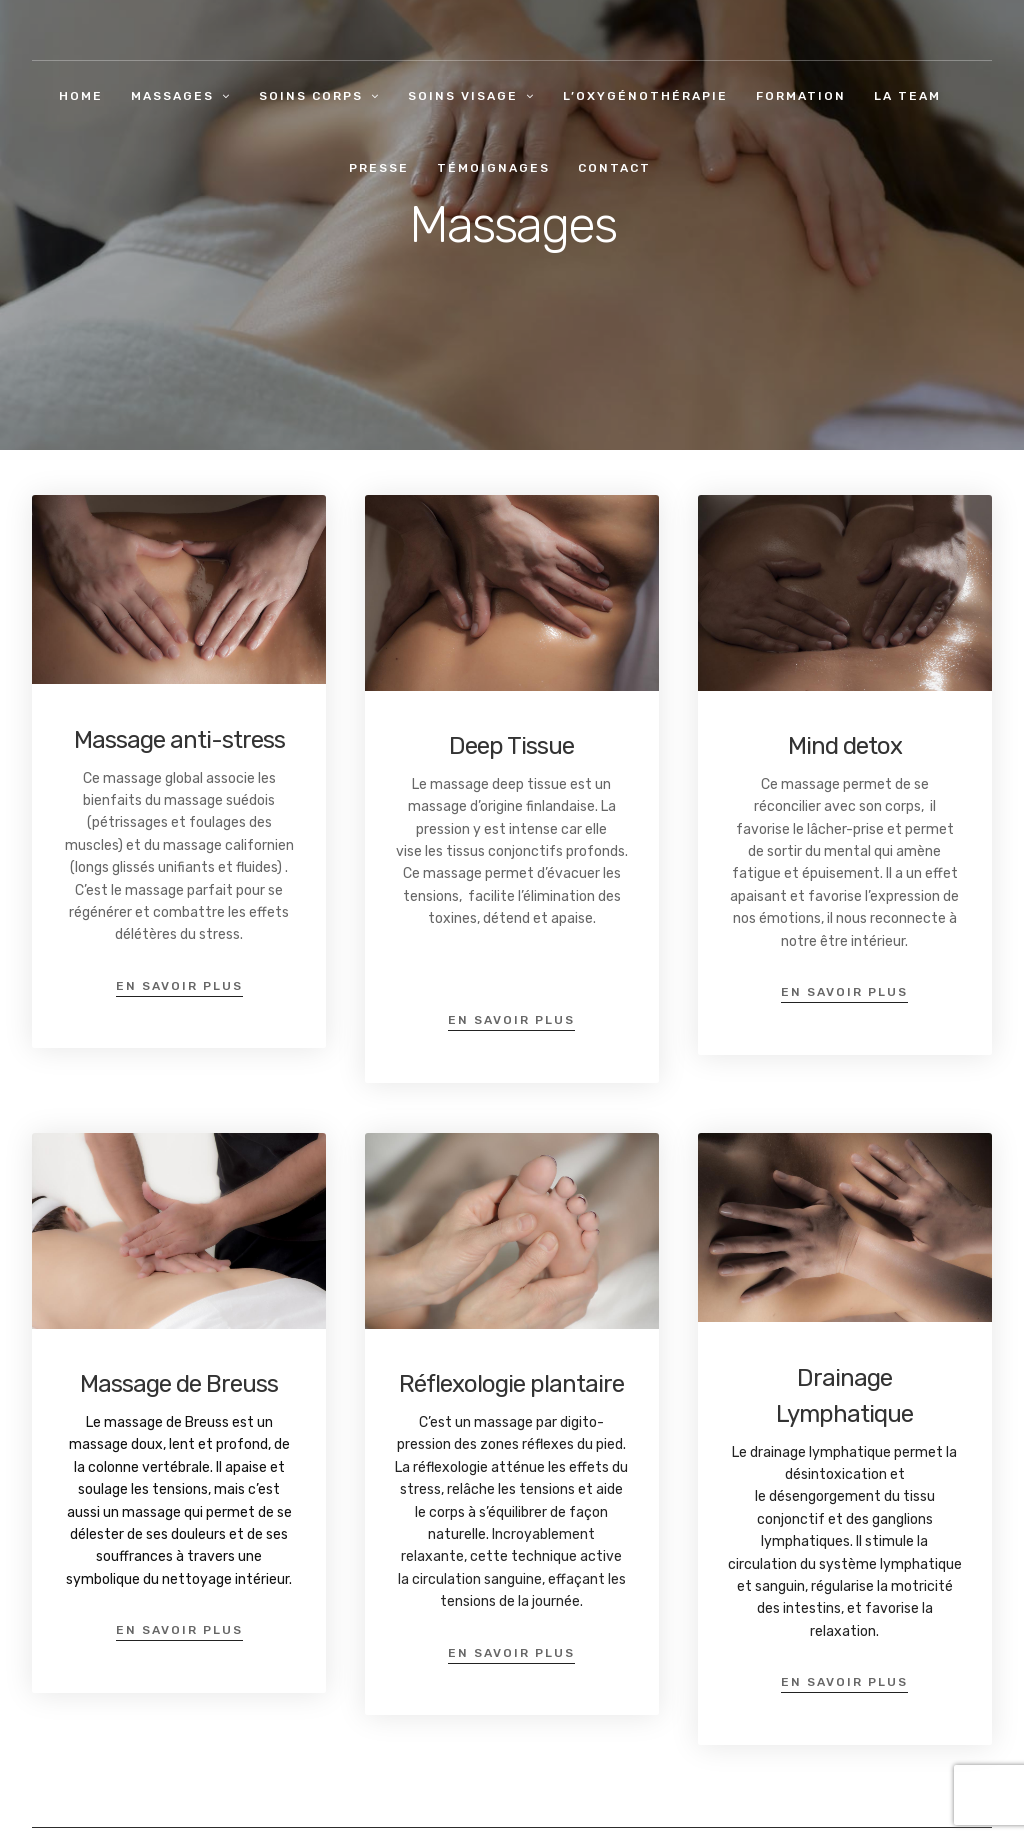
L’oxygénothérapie (645, 96)
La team (907, 96)
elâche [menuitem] (473, 1489)
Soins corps (311, 96)
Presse (379, 168)
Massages (172, 96)
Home (81, 96)
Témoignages (493, 168)
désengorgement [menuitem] (825, 1496)
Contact (614, 168)
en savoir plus (179, 986)
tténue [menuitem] (522, 1467)
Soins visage (463, 96)
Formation (801, 96)
